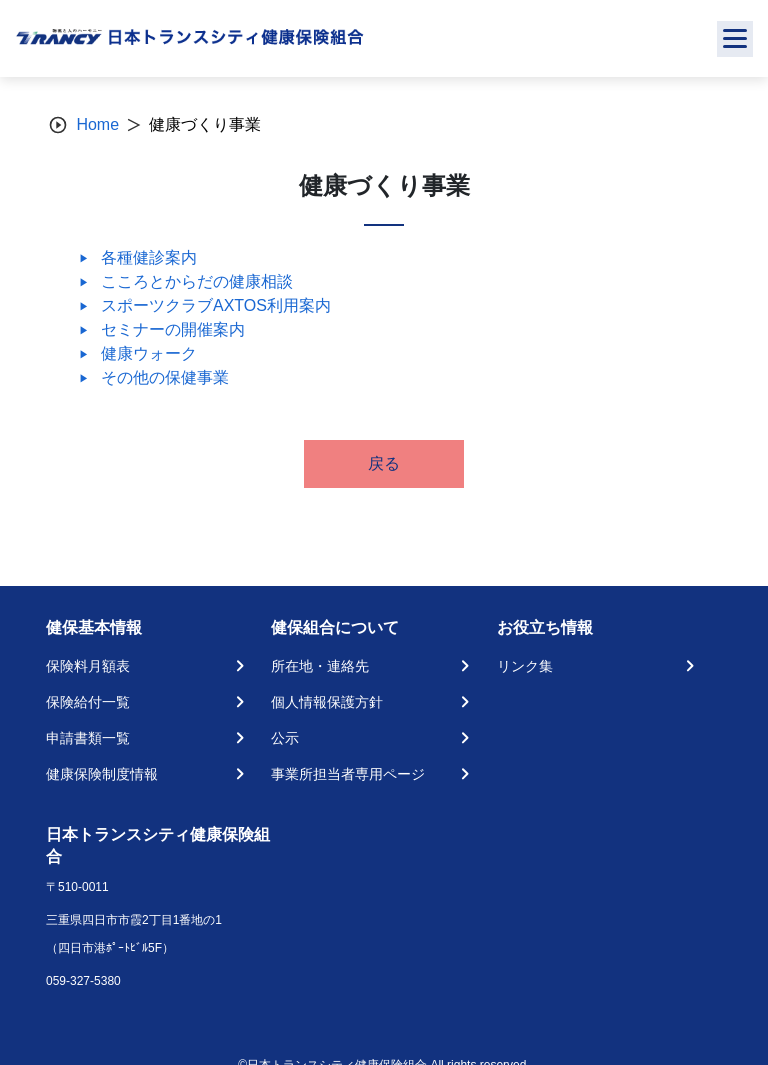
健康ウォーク (149, 353)
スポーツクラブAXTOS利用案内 (216, 305)
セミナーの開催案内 (173, 329)
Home (97, 124)
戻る (384, 463)
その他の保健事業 (165, 377)
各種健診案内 (149, 257)
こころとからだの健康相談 (197, 281)
